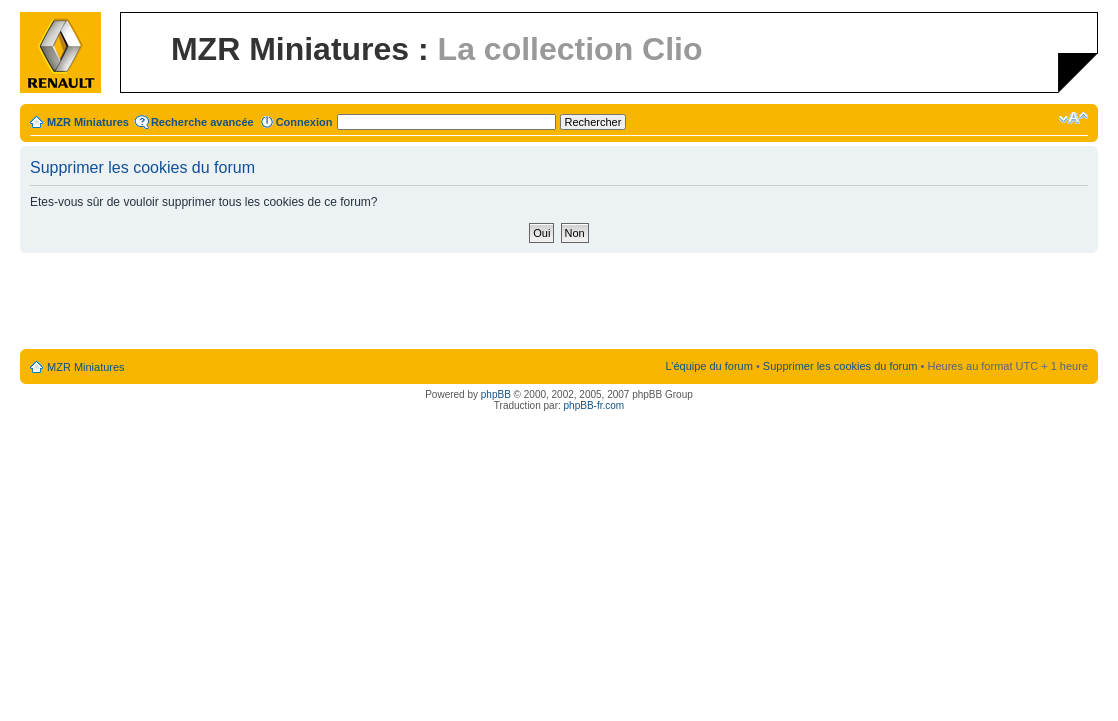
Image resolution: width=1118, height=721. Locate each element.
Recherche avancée (202, 122)
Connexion (304, 122)
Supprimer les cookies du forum (840, 366)
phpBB (496, 394)
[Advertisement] (559, 302)
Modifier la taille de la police (1073, 118)
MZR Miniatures (88, 122)
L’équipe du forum (708, 366)
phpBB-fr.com (594, 405)
